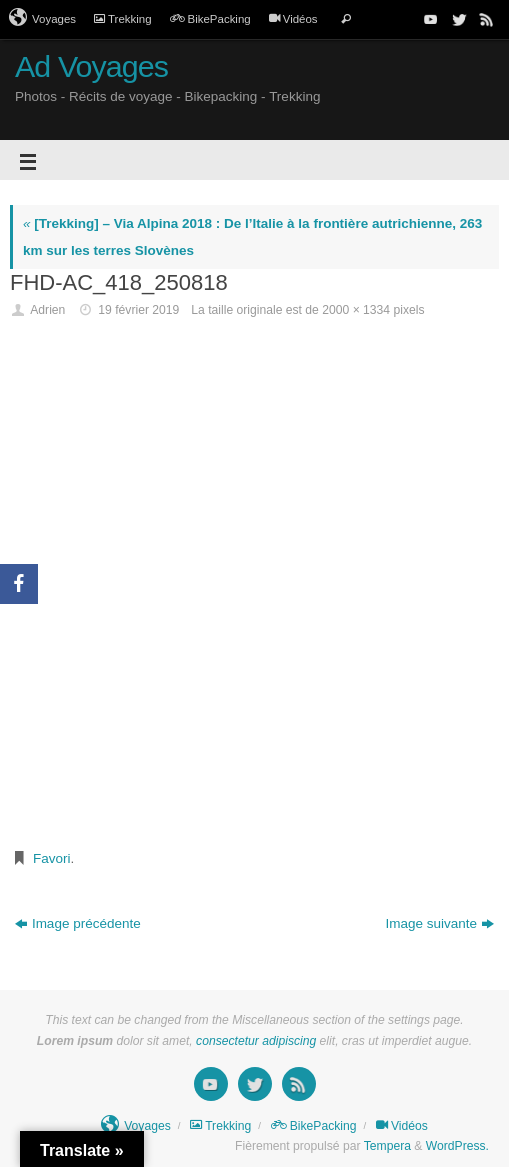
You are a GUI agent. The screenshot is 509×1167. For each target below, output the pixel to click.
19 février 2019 (138, 310)
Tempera (387, 1146)
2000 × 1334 (356, 310)
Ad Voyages (91, 66)
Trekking (123, 19)
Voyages (42, 18)
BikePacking (210, 19)
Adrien (47, 310)
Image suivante (440, 923)
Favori (52, 858)
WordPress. (457, 1146)
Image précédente (78, 923)
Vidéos (293, 19)
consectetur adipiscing (256, 1041)
